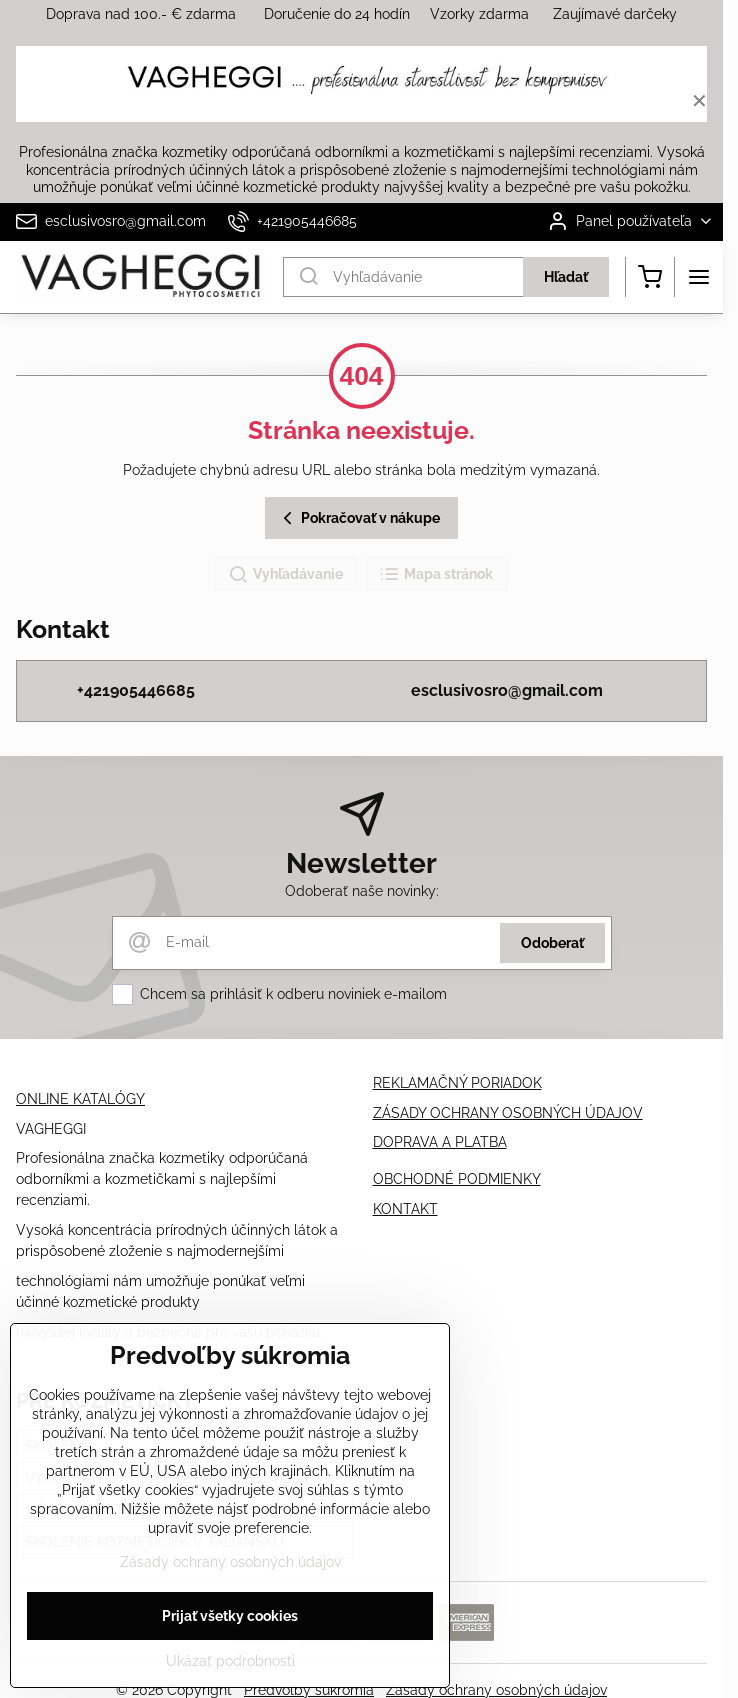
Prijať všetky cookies (230, 1616)
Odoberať (552, 943)
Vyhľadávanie (285, 575)
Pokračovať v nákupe (358, 518)
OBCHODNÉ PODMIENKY (457, 1179)
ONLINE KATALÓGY (80, 1099)
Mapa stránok (436, 575)
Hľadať (566, 277)
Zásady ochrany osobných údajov (230, 1562)
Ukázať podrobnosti (230, 1661)
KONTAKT (405, 1209)
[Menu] (699, 277)
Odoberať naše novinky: (362, 891)
